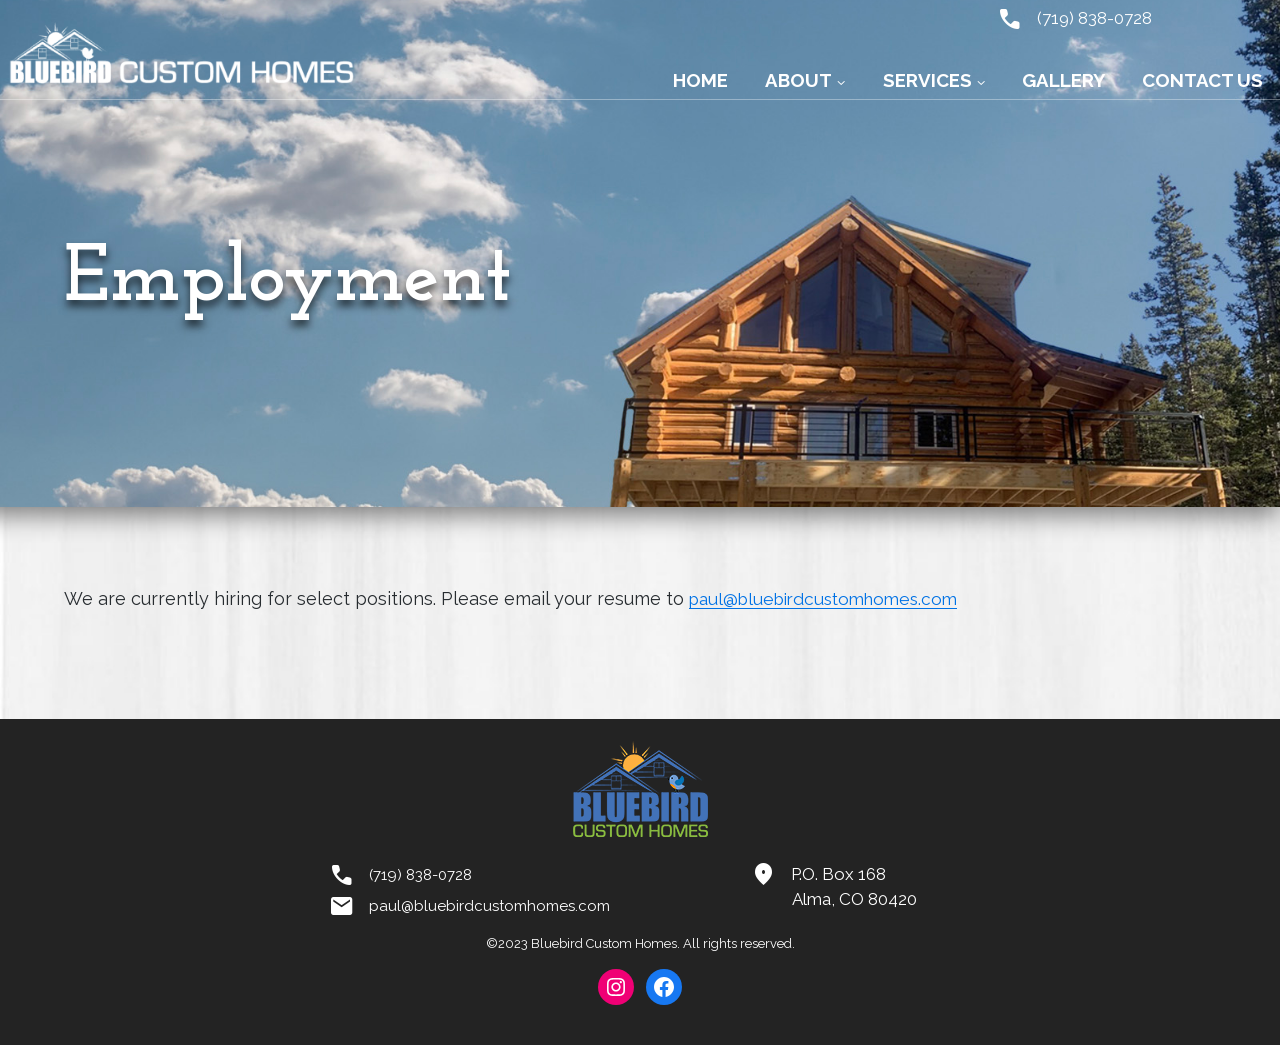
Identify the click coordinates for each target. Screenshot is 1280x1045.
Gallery (1063, 80)
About (798, 80)
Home (700, 80)
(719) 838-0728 (1070, 17)
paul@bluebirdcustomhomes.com (831, 598)
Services (927, 80)
